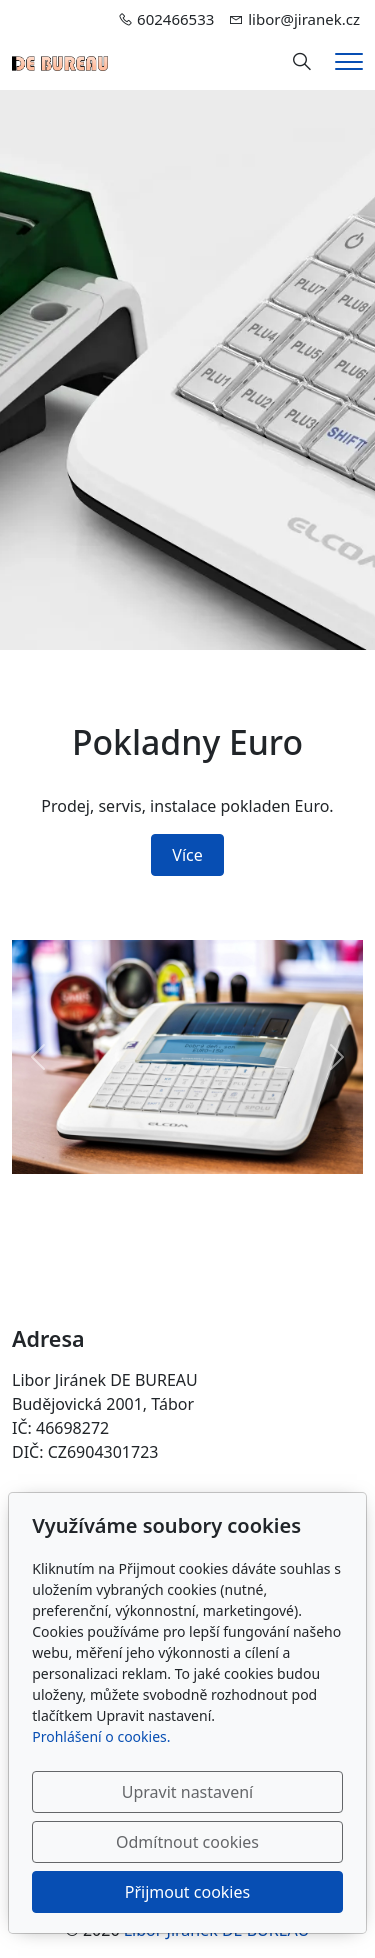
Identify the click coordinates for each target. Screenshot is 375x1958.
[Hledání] (302, 62)
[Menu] (349, 61)
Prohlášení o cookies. (101, 1736)
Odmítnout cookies (187, 1842)
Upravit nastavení (187, 1792)
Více (187, 855)
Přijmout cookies (187, 1892)
